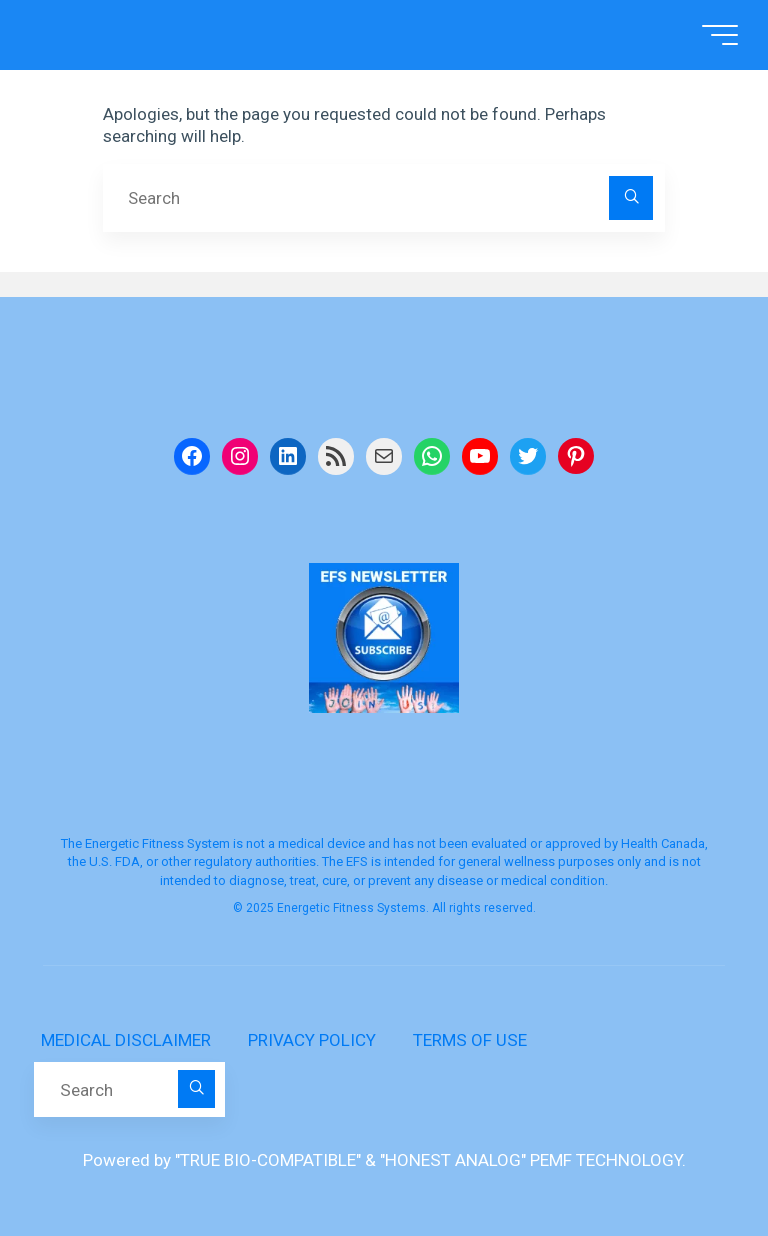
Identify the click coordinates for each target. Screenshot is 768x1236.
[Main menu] (716, 35)
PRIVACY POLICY (312, 1040)
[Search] (631, 198)
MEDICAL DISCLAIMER (126, 1040)
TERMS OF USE (470, 1040)
